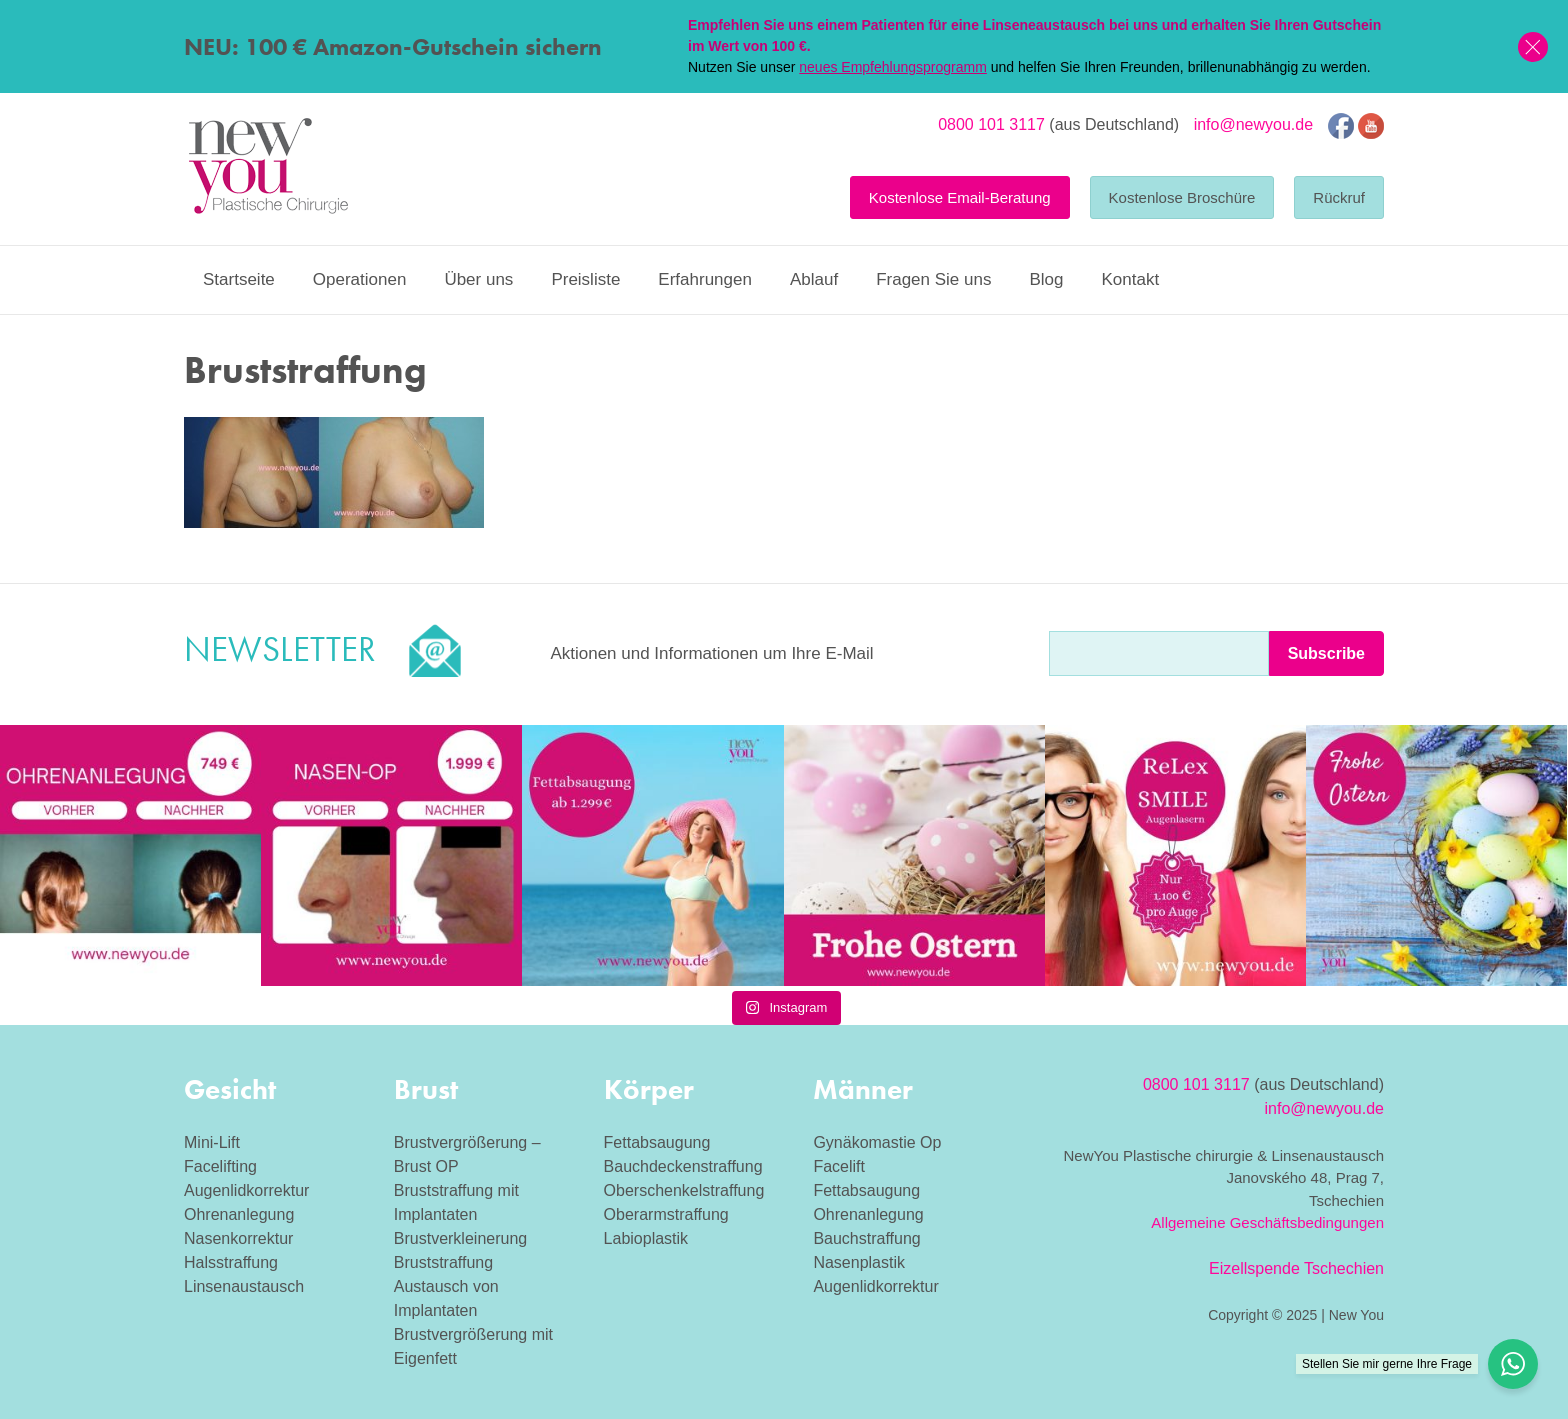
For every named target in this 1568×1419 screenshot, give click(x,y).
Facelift (839, 1166)
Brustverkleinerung (460, 1238)
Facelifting (220, 1166)
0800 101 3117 (991, 124)
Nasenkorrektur (238, 1238)
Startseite (239, 279)
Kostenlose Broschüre (1182, 197)
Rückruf (1339, 197)
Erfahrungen (705, 279)
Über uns (478, 279)
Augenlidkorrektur (246, 1190)
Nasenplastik (859, 1262)
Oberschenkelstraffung (684, 1190)
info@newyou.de (1253, 124)
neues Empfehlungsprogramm (893, 67)
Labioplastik (646, 1238)
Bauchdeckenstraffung (683, 1166)
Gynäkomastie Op (877, 1142)
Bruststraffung (443, 1262)
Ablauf (814, 279)
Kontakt (1130, 279)
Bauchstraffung (866, 1238)
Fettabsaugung (657, 1142)
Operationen (360, 279)
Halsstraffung (231, 1262)
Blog (1046, 279)
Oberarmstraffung (666, 1214)
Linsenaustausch (244, 1286)
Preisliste (585, 279)
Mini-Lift (212, 1142)
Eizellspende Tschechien (1296, 1268)
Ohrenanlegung (239, 1214)
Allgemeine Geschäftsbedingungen (1267, 1222)
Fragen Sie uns (933, 279)
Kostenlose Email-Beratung (960, 197)
